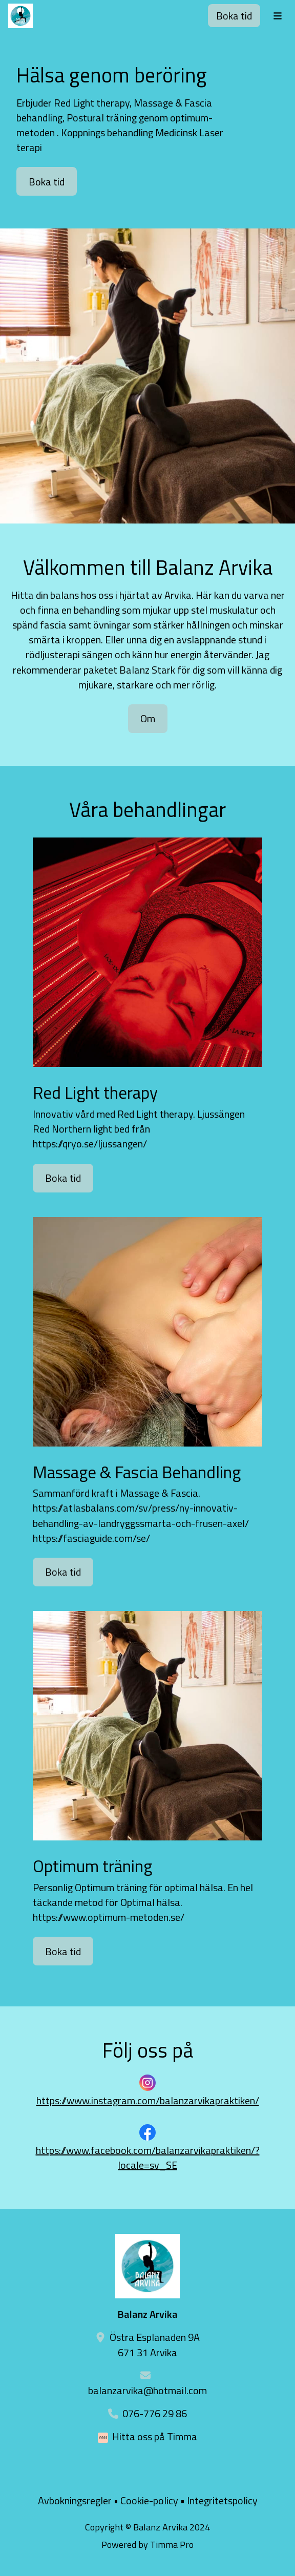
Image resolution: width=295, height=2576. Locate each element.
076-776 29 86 (154, 2413)
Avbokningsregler (75, 2500)
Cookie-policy (149, 2500)
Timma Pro (172, 2544)
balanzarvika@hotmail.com (147, 2390)
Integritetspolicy (222, 2500)
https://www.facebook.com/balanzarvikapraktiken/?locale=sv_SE (148, 2157)
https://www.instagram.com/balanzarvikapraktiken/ (147, 2100)
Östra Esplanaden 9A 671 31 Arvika (155, 2344)
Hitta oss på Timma (154, 2436)
